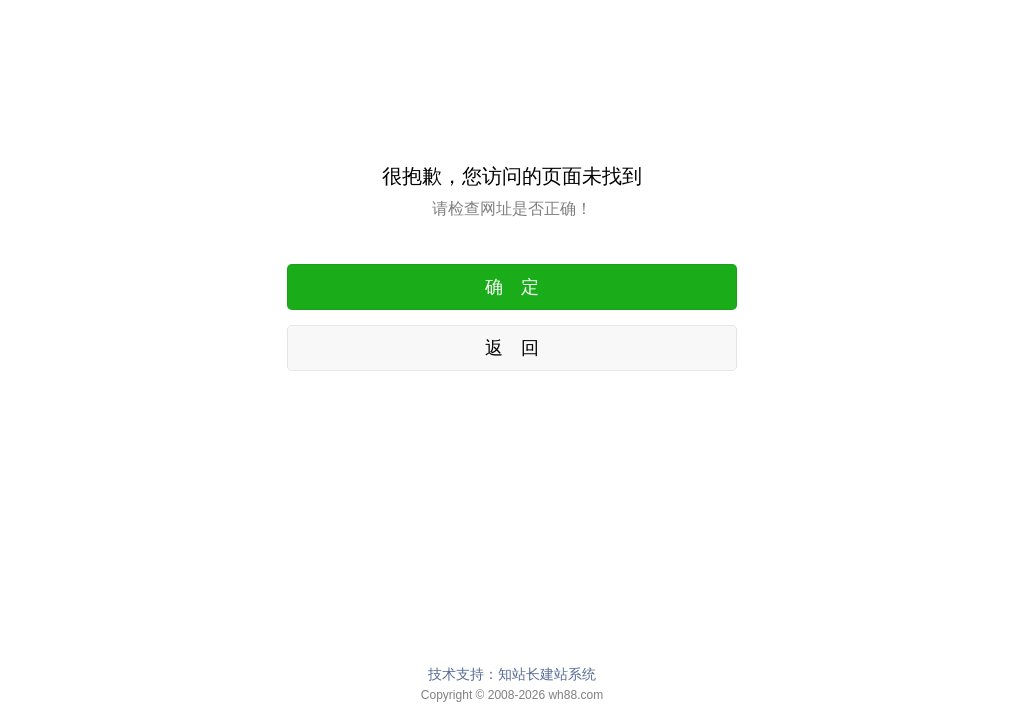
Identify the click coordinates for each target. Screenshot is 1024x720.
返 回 (512, 348)
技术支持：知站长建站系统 (512, 674)
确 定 (512, 287)
